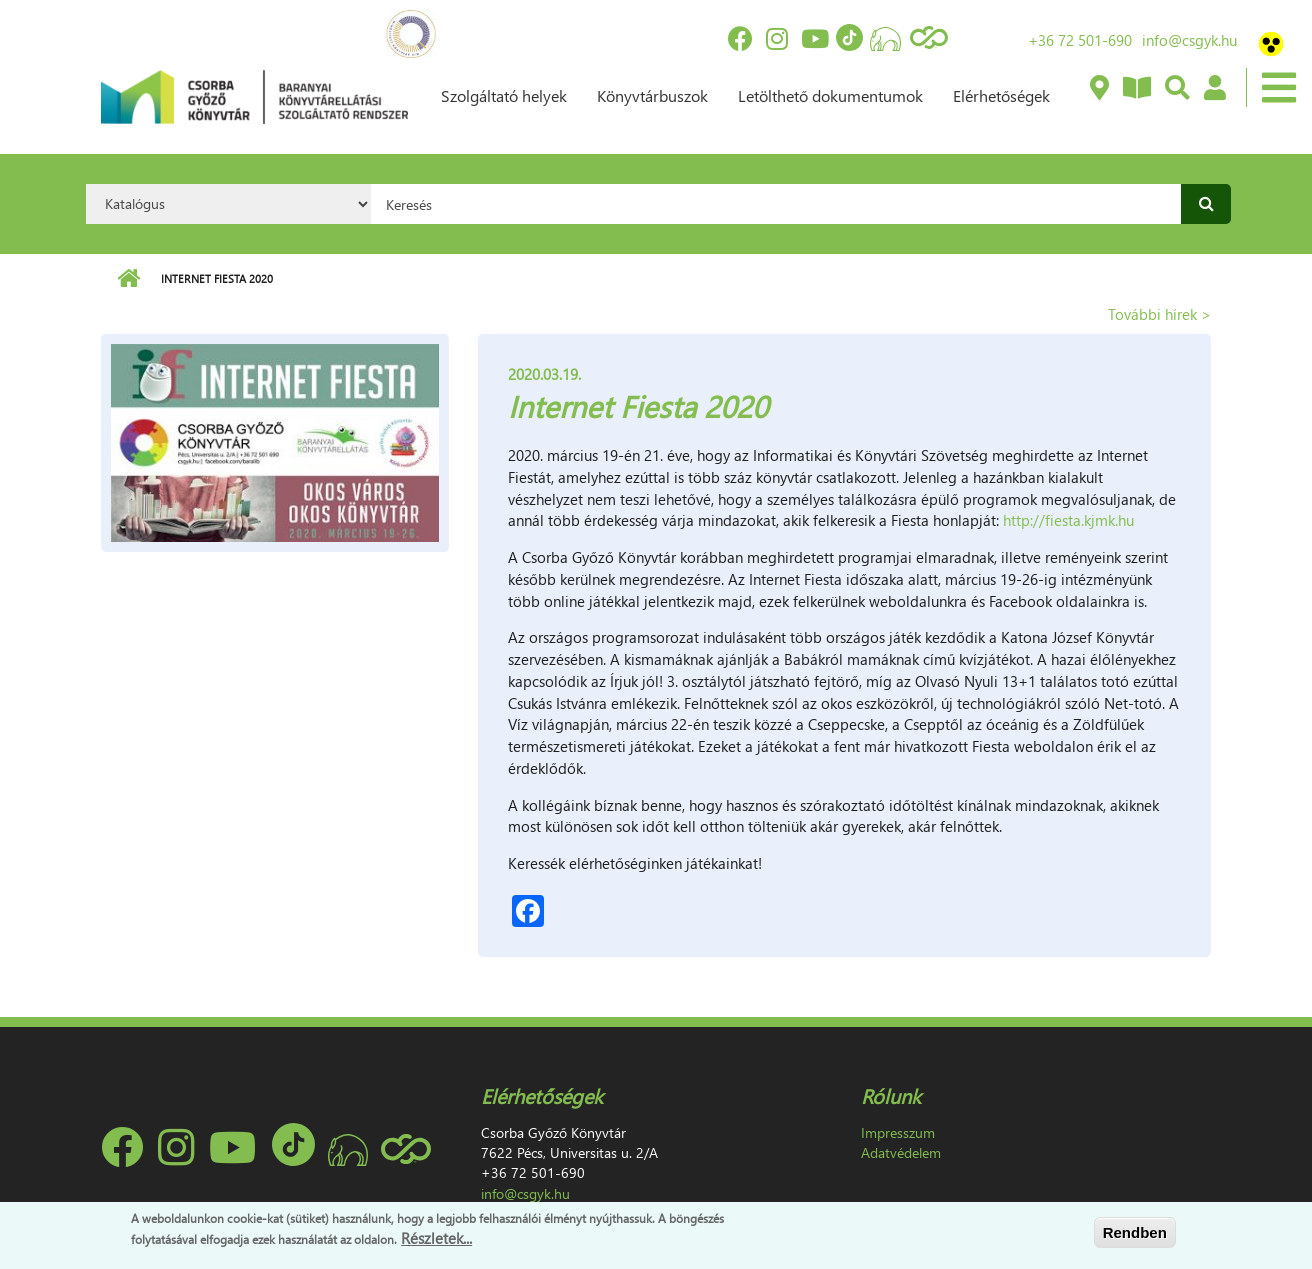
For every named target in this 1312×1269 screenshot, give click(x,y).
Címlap (128, 279)
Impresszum (898, 1132)
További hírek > (1159, 314)
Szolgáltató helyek (504, 95)
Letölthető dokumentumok (830, 95)
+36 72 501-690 (1080, 40)
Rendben (1135, 1232)
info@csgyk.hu (1189, 40)
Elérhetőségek (1001, 95)
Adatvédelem (901, 1152)
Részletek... (436, 1238)
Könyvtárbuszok (652, 95)
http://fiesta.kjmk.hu (1068, 520)
